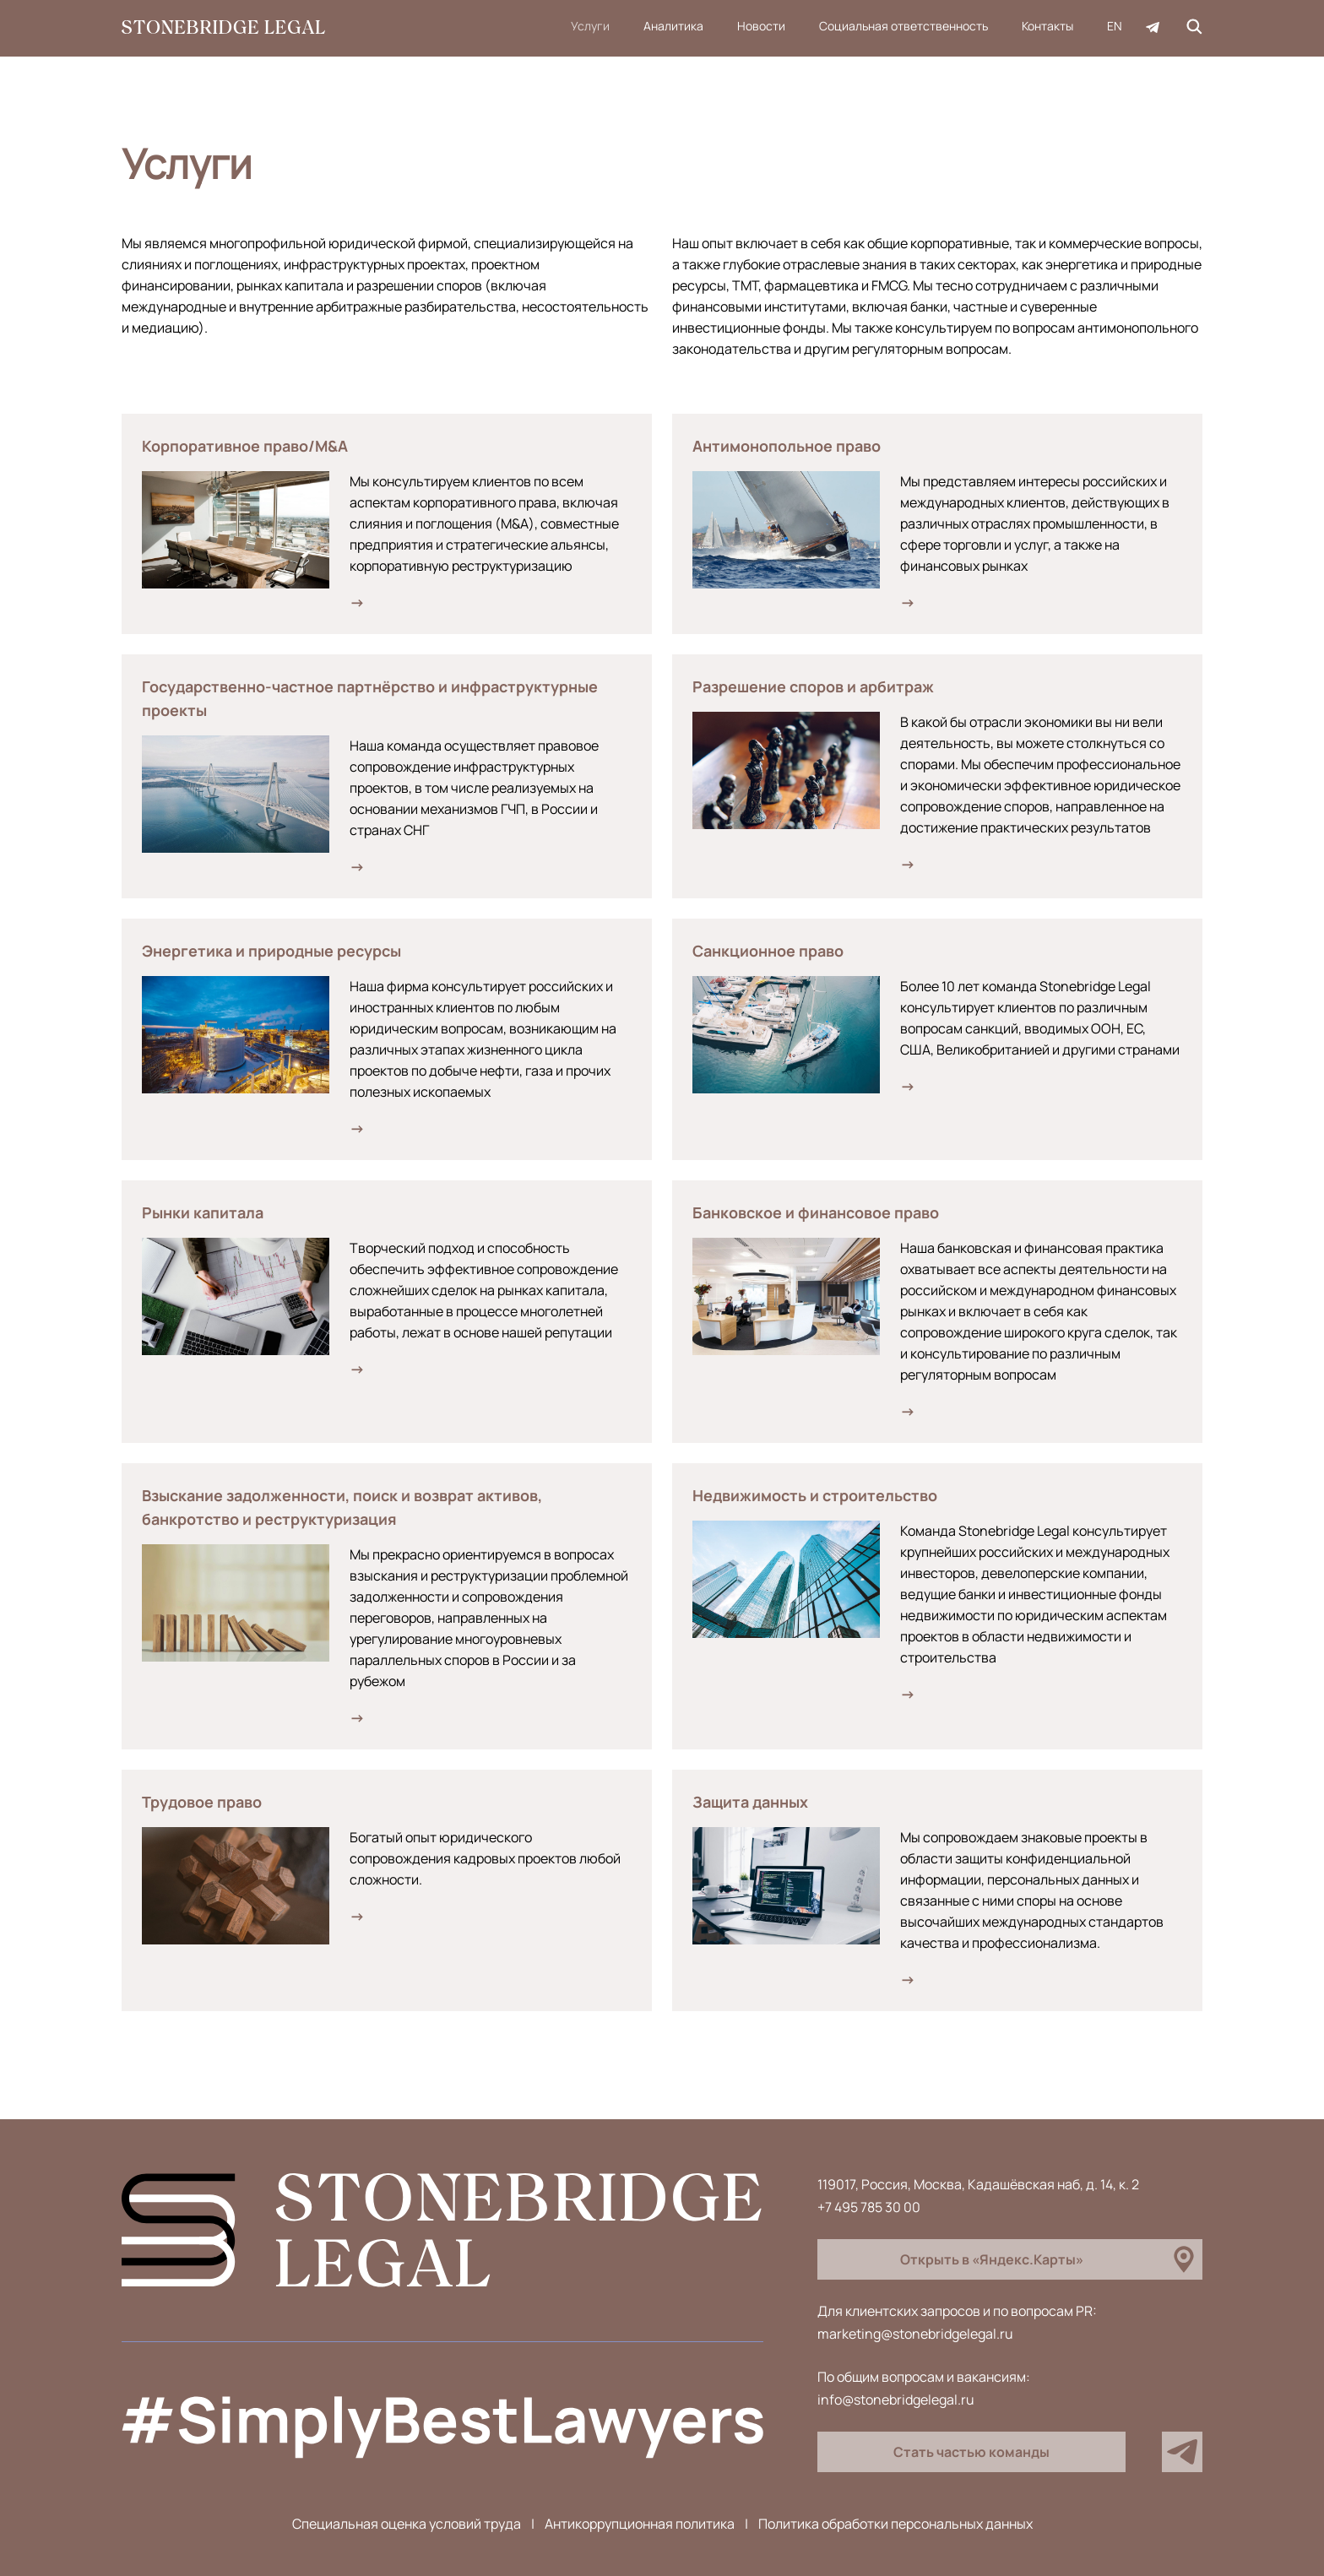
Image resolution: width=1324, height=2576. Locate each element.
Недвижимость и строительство (814, 1495)
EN (1114, 26)
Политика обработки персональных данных (895, 2523)
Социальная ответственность (903, 26)
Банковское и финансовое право (815, 1212)
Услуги (590, 26)
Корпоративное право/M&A (245, 446)
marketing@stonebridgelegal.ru (915, 2333)
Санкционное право (768, 951)
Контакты (1047, 26)
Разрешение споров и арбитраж (813, 686)
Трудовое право (202, 1802)
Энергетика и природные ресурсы (271, 951)
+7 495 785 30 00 (868, 2207)
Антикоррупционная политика (640, 2523)
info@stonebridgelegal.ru (895, 2399)
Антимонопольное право (786, 446)
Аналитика (673, 26)
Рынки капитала (202, 1212)
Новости (761, 26)
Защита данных (750, 1802)
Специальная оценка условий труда (406, 2523)
